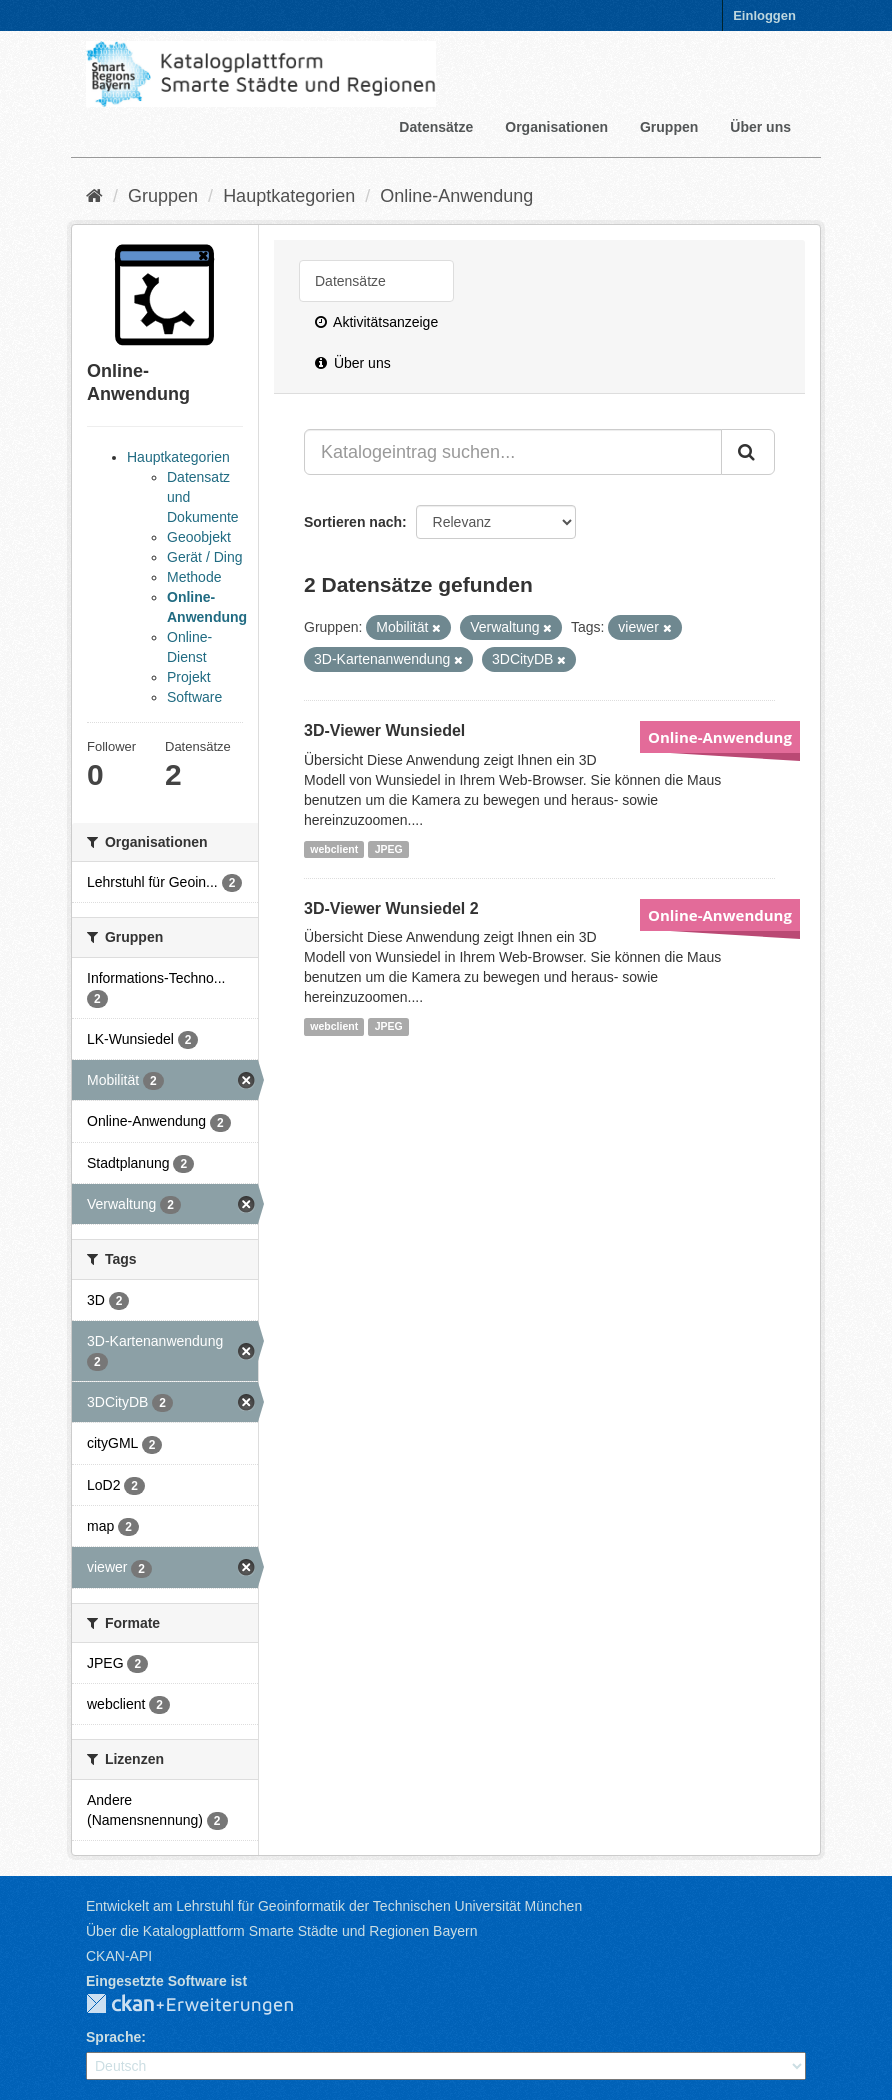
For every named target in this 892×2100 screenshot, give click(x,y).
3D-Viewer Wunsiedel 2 (391, 908)
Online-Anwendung (456, 196)
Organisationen (556, 127)
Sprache (113, 2037)
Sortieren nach (353, 522)
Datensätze (436, 127)
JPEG (389, 849)
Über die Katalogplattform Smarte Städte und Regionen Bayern (281, 1931)
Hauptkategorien (289, 196)
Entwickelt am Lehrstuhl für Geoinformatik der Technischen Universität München (334, 1906)
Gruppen (669, 127)
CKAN (206, 2005)
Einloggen (764, 15)
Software (194, 697)
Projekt (189, 677)
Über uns (760, 127)
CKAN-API (119, 1956)
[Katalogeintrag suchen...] (513, 452)
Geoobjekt (199, 537)
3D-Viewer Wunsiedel (384, 730)
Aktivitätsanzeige (376, 322)
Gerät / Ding (204, 557)
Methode (194, 577)
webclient (334, 849)
